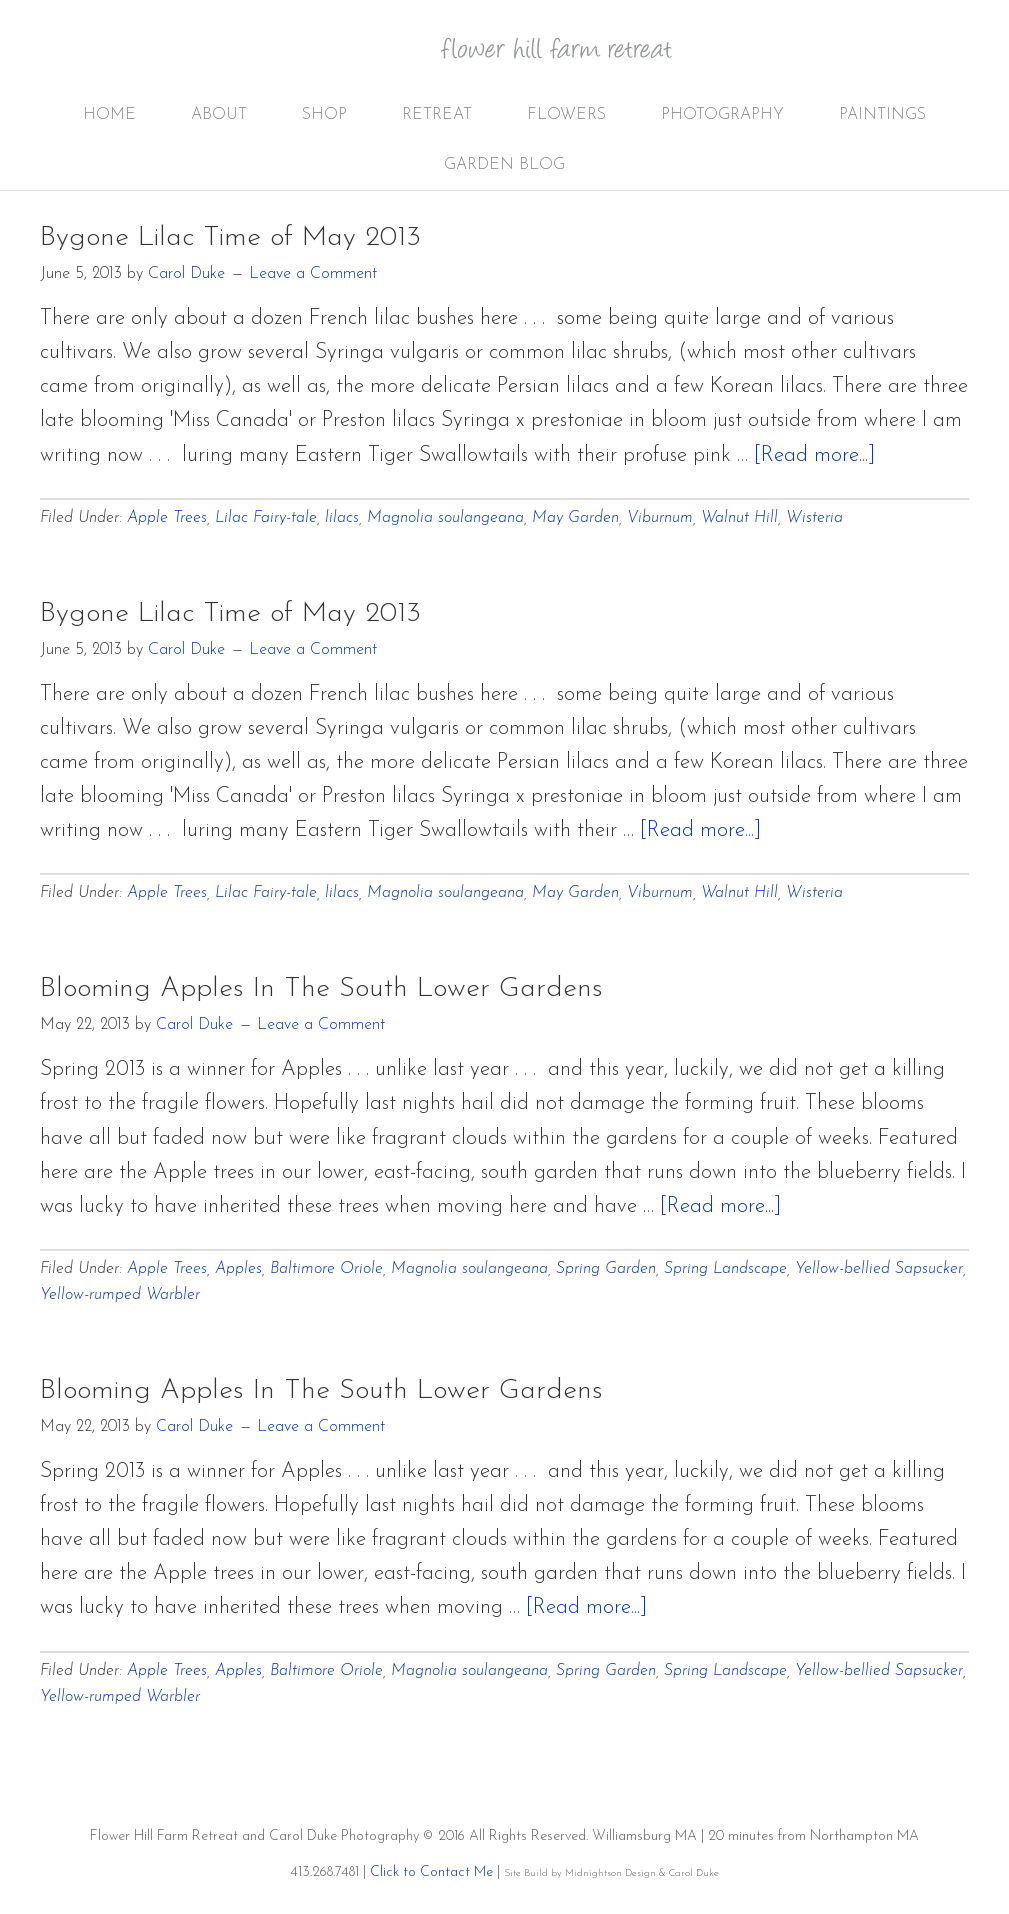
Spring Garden (606, 1269)
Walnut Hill (739, 518)
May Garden (575, 518)
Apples (238, 1269)
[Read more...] (814, 455)
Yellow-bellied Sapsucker (879, 1269)
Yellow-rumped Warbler (120, 1295)
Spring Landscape (725, 1269)
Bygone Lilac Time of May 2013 (230, 238)
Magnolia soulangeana (445, 518)
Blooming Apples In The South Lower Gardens (321, 989)
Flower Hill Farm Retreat (570, 60)
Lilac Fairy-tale (266, 518)
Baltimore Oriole (326, 1269)
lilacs (342, 518)
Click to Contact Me (431, 1872)
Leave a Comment (313, 274)
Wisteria (814, 518)
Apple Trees (167, 518)
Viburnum (660, 518)
